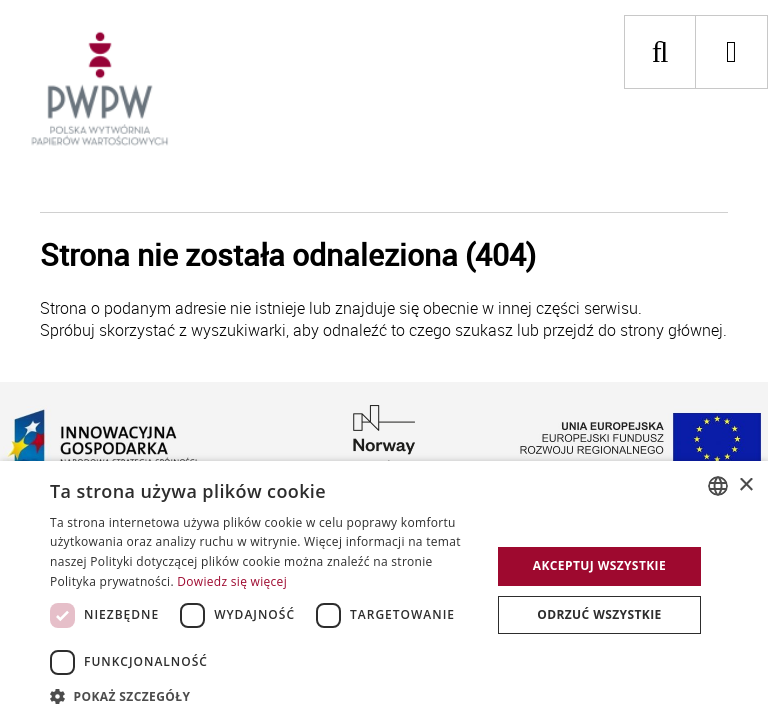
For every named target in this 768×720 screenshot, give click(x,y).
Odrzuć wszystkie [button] (599, 614)
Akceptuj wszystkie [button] (599, 565)
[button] (264, 695)
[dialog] (384, 590)
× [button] (745, 485)
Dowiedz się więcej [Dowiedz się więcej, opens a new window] (232, 581)
